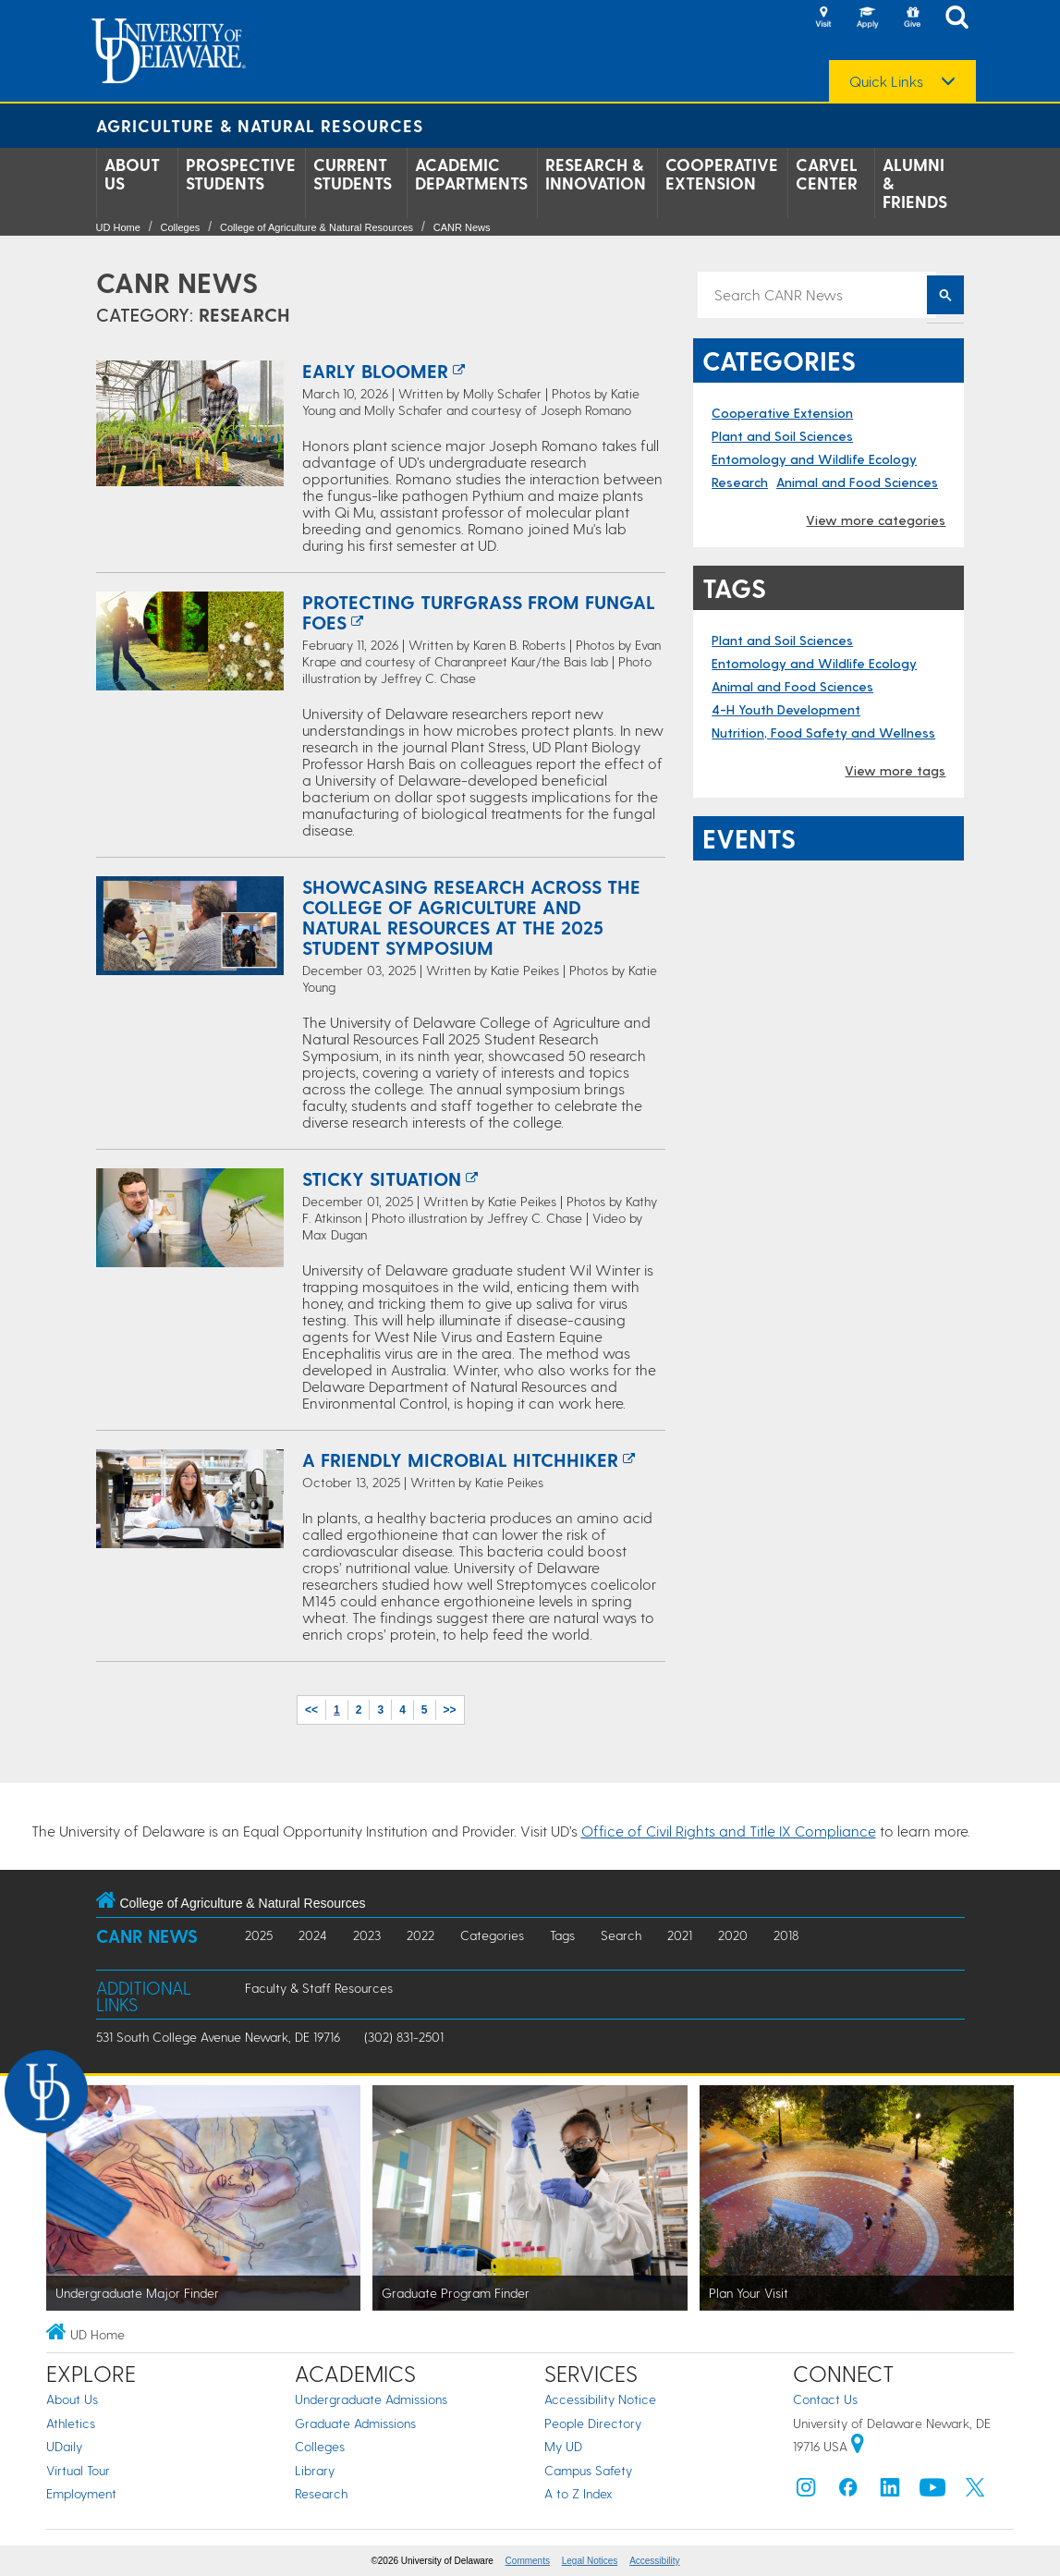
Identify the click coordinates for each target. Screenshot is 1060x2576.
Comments (528, 2561)
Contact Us (825, 2399)
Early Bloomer (375, 371)
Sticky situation (381, 1178)
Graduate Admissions (355, 2423)
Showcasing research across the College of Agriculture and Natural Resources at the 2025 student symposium (471, 916)
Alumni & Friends (915, 183)
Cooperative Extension (721, 173)
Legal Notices (590, 2561)
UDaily (64, 2446)
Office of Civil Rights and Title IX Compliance (728, 1830)
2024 (313, 1935)
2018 (786, 1935)
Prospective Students (241, 173)
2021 (679, 1935)
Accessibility (654, 2561)
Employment (81, 2493)
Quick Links (886, 81)
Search (621, 1935)
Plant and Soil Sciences (782, 436)
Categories (492, 1935)
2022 (420, 1935)
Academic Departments (471, 173)
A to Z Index (578, 2493)
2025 (259, 1935)
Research (740, 482)
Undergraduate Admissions (371, 2399)
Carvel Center (827, 173)
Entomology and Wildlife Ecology (814, 459)
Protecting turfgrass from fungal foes (478, 612)
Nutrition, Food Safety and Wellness (823, 732)
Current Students (352, 173)
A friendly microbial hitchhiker (460, 1459)
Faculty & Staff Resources (319, 1988)
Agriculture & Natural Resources (259, 125)
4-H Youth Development (786, 709)
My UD (563, 2446)
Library (315, 2470)
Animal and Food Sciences (857, 482)
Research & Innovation (595, 173)
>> (450, 1709)
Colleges (180, 227)
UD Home (118, 227)
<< (311, 1709)
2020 (733, 1935)
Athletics (70, 2423)
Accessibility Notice (600, 2399)
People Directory (592, 2423)
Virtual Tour (78, 2470)
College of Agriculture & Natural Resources (316, 227)
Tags (562, 1935)
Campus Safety (588, 2470)
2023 (367, 1935)
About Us (132, 173)
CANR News (462, 227)
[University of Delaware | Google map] (857, 2446)
